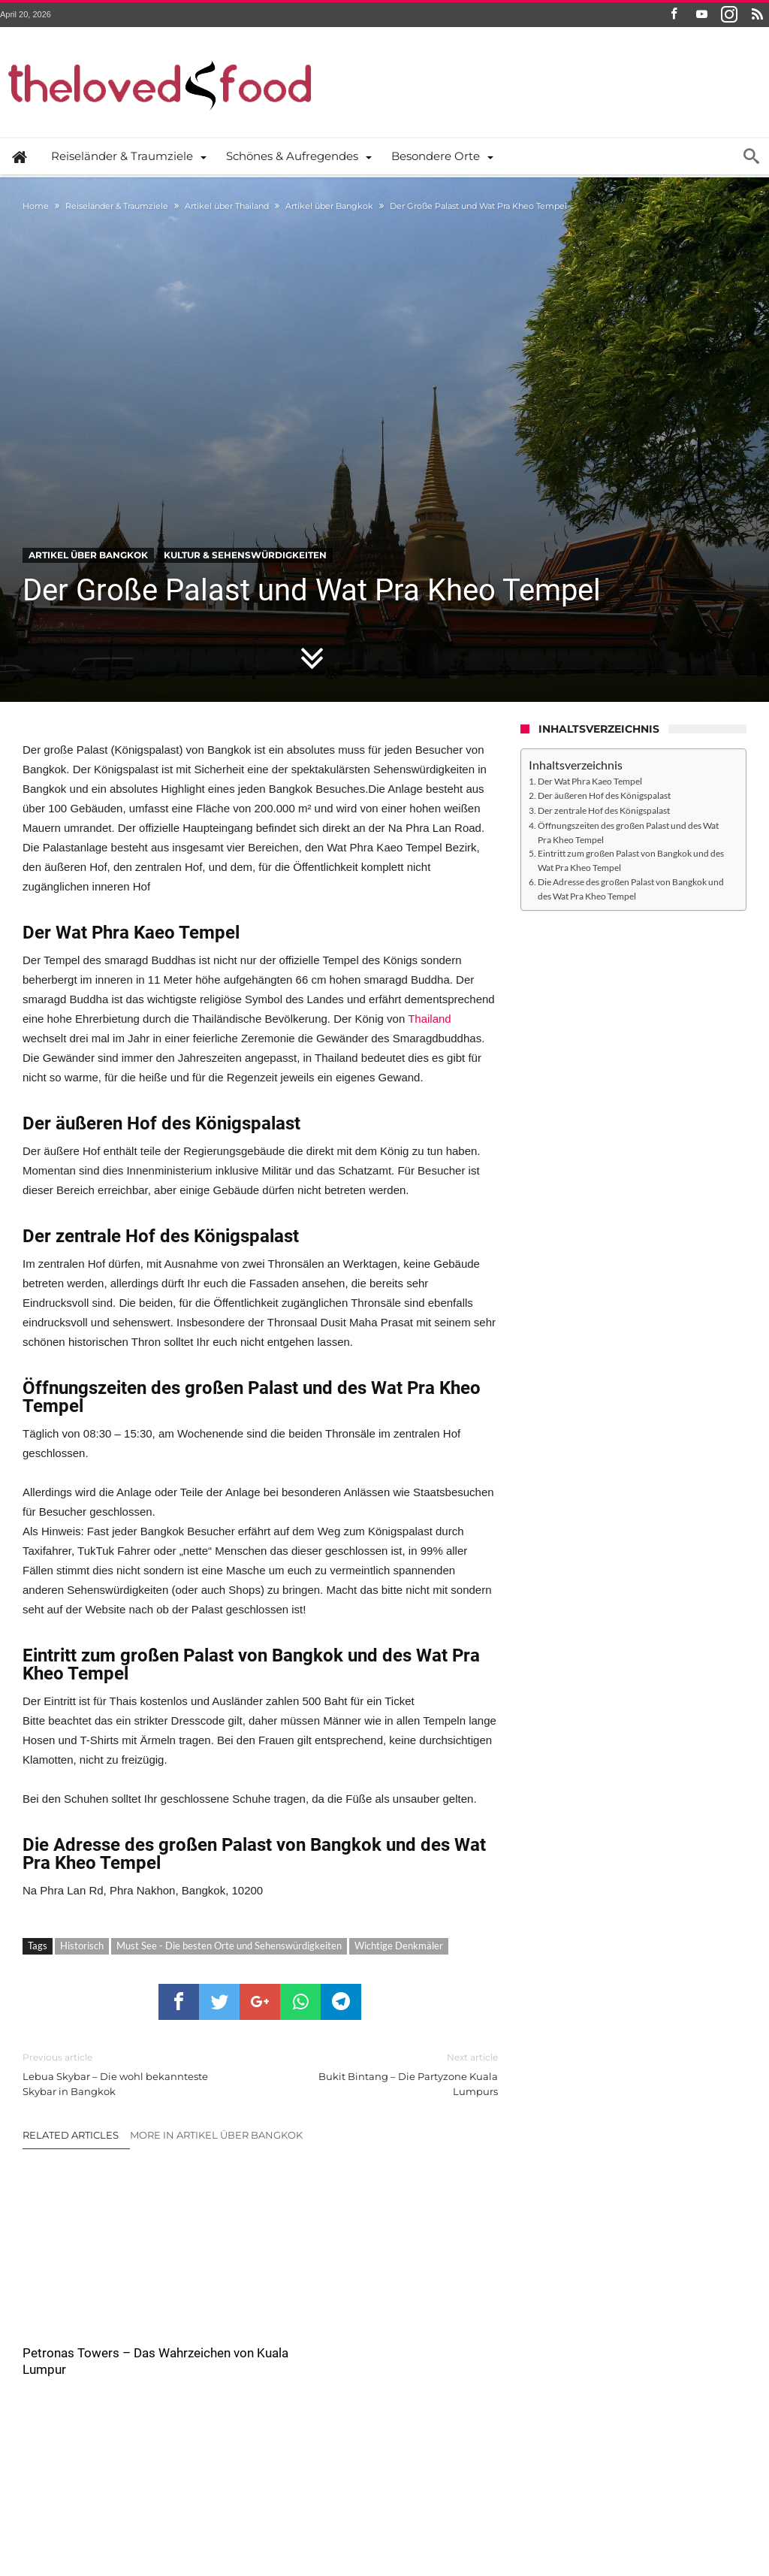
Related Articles (71, 2135)
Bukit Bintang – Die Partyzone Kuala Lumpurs (389, 2073)
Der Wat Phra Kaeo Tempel (590, 781)
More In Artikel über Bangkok (216, 2135)
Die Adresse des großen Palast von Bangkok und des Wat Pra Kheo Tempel (631, 888)
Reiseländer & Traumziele (116, 206)
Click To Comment (260, 2437)
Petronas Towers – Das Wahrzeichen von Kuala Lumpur (89, 2306)
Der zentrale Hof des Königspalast (604, 810)
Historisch (82, 1946)
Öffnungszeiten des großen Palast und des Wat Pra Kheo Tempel (628, 832)
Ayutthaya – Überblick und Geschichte (248, 2298)
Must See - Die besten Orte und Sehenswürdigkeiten (229, 1946)
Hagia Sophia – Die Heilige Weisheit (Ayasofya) (403, 2306)
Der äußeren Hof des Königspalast (604, 795)
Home (36, 206)
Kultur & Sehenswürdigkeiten (245, 555)
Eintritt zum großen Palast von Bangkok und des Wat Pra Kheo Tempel (631, 860)
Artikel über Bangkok (329, 206)
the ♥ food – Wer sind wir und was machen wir (247, 2514)
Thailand (429, 1018)
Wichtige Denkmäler (398, 1946)
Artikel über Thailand (227, 206)
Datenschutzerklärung (408, 2514)
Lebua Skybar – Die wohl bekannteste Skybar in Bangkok (130, 2073)
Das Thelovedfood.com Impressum (545, 2514)
